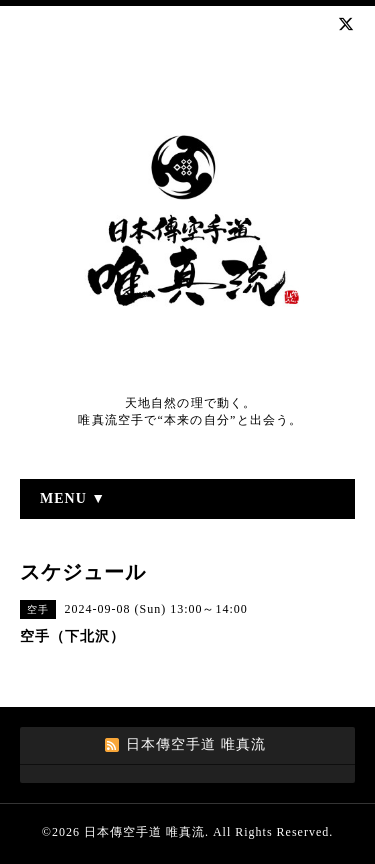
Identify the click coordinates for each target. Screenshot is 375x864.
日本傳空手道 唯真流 (144, 832)
